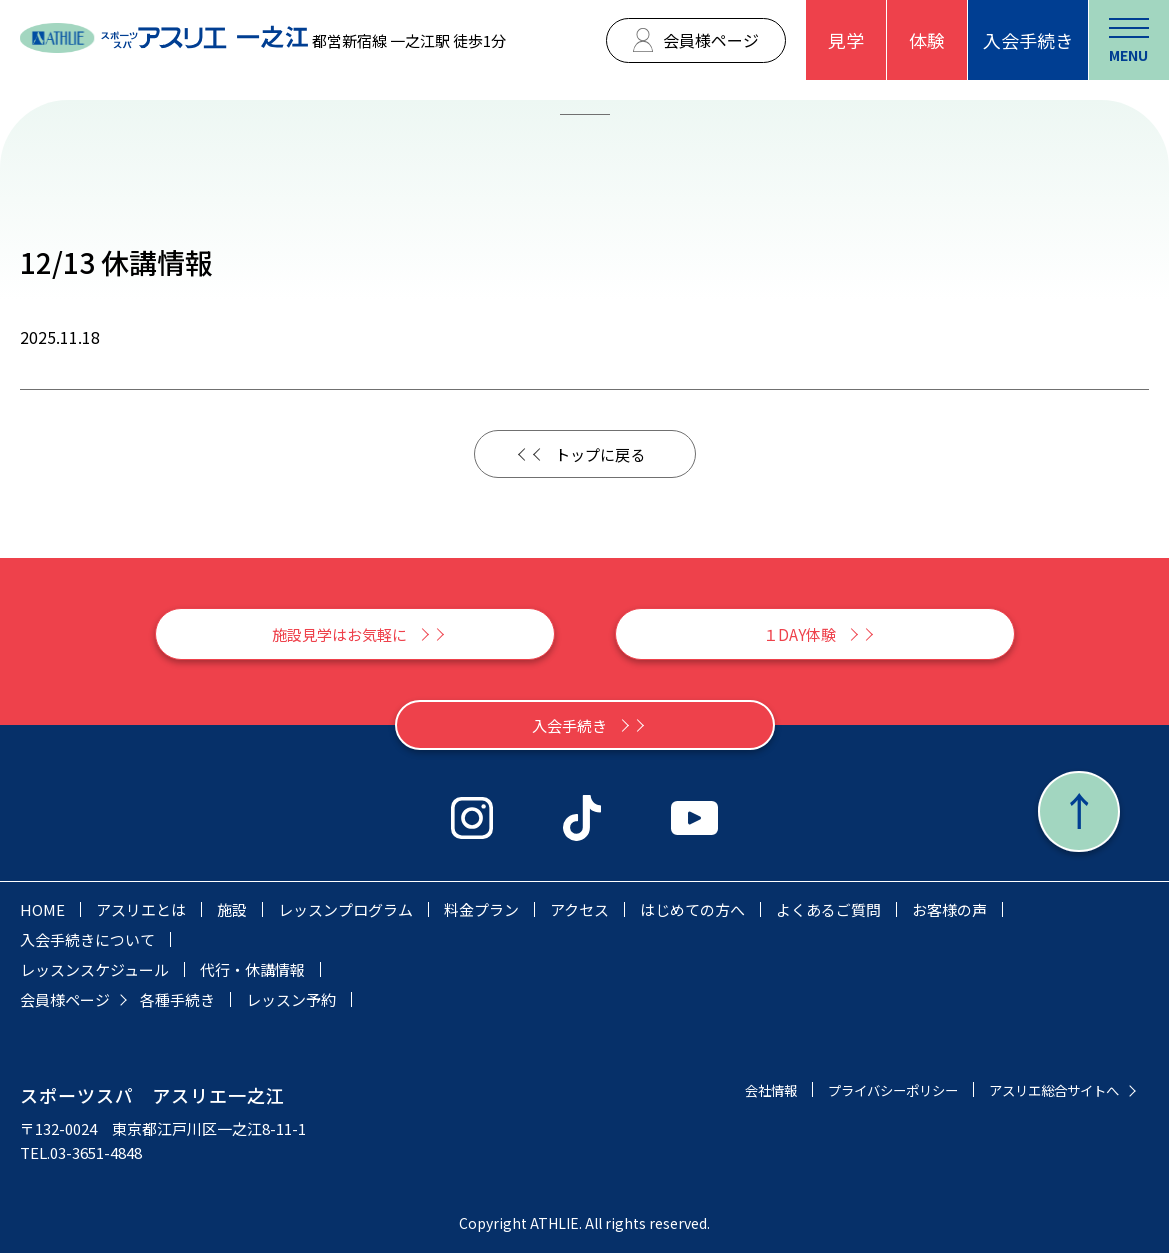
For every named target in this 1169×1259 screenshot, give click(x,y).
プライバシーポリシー (863, 1095)
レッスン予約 (291, 1005)
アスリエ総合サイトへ (1044, 1095)
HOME (42, 915)
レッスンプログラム (345, 915)
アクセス (579, 915)
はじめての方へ (692, 915)
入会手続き (1028, 40)
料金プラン (481, 915)
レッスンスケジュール (94, 975)
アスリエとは (141, 915)
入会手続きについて (87, 945)
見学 (846, 40)
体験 (927, 40)
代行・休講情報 (252, 975)
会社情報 (727, 1095)
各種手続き (177, 1005)
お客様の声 (949, 915)
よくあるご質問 (828, 915)
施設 (232, 915)
